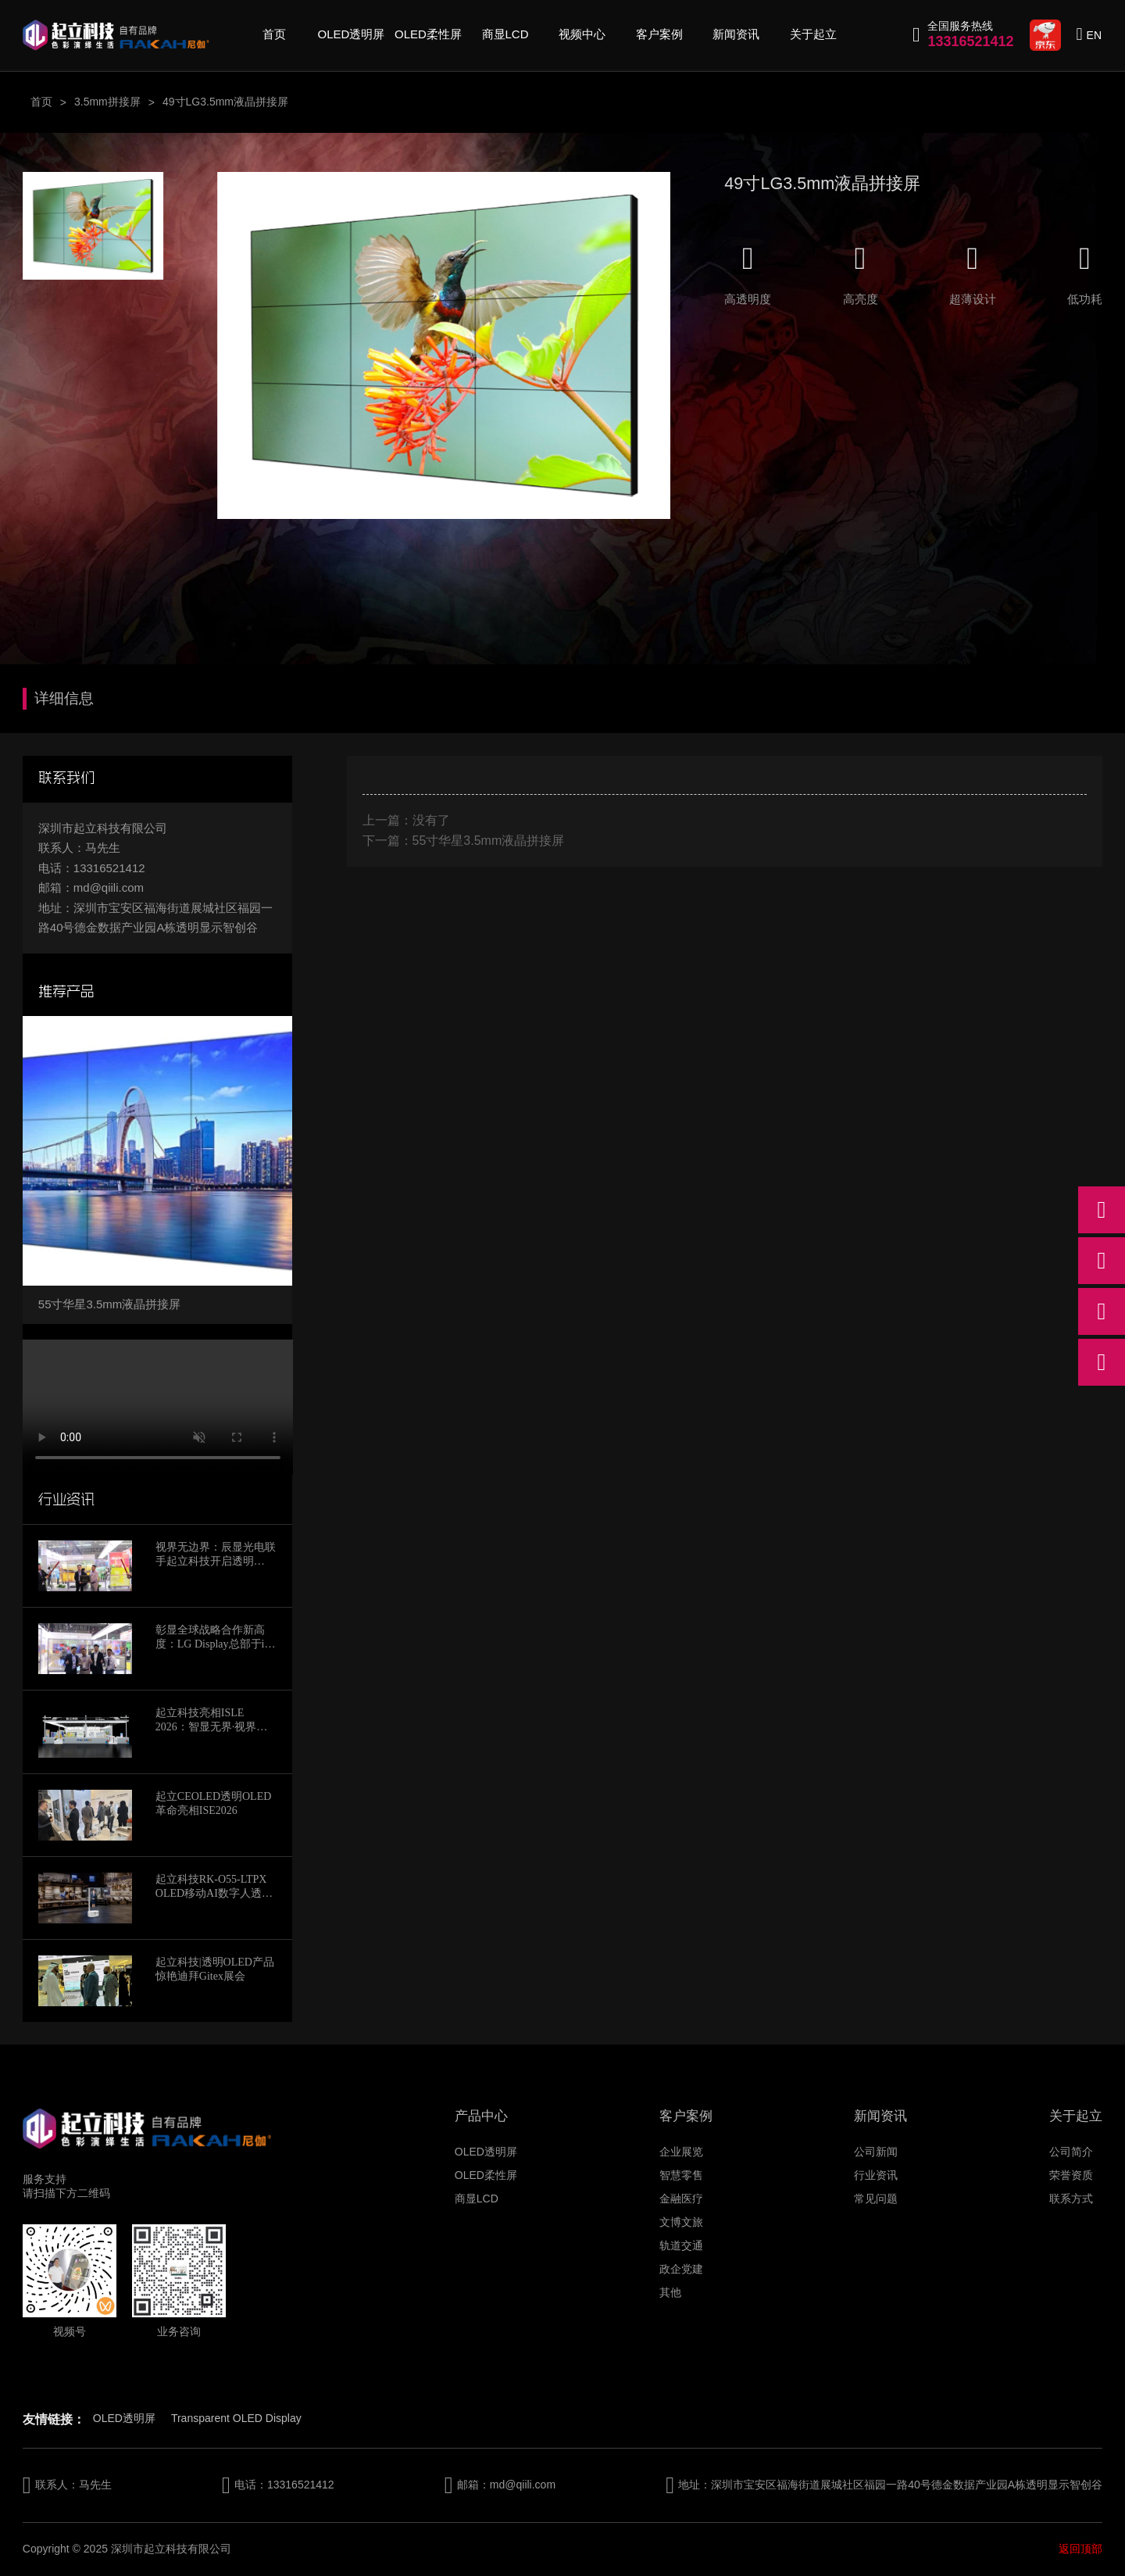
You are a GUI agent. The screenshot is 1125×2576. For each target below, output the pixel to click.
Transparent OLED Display (236, 2418)
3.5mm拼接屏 (107, 101)
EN (1094, 35)
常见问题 (876, 2198)
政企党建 (681, 2269)
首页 (274, 34)
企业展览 (681, 2151)
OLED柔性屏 (428, 34)
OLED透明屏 (351, 34)
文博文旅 (681, 2222)
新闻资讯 (735, 34)
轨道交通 (681, 2245)
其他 (670, 2292)
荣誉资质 (1071, 2175)
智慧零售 (681, 2175)
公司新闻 (876, 2151)
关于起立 (813, 34)
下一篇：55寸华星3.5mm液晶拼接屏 (463, 840)
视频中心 (582, 34)
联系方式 (1071, 2198)
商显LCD (505, 34)
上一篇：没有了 (406, 820)
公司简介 (1071, 2151)
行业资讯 (876, 2175)
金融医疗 (681, 2198)
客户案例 (659, 34)
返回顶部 (1080, 2548)
